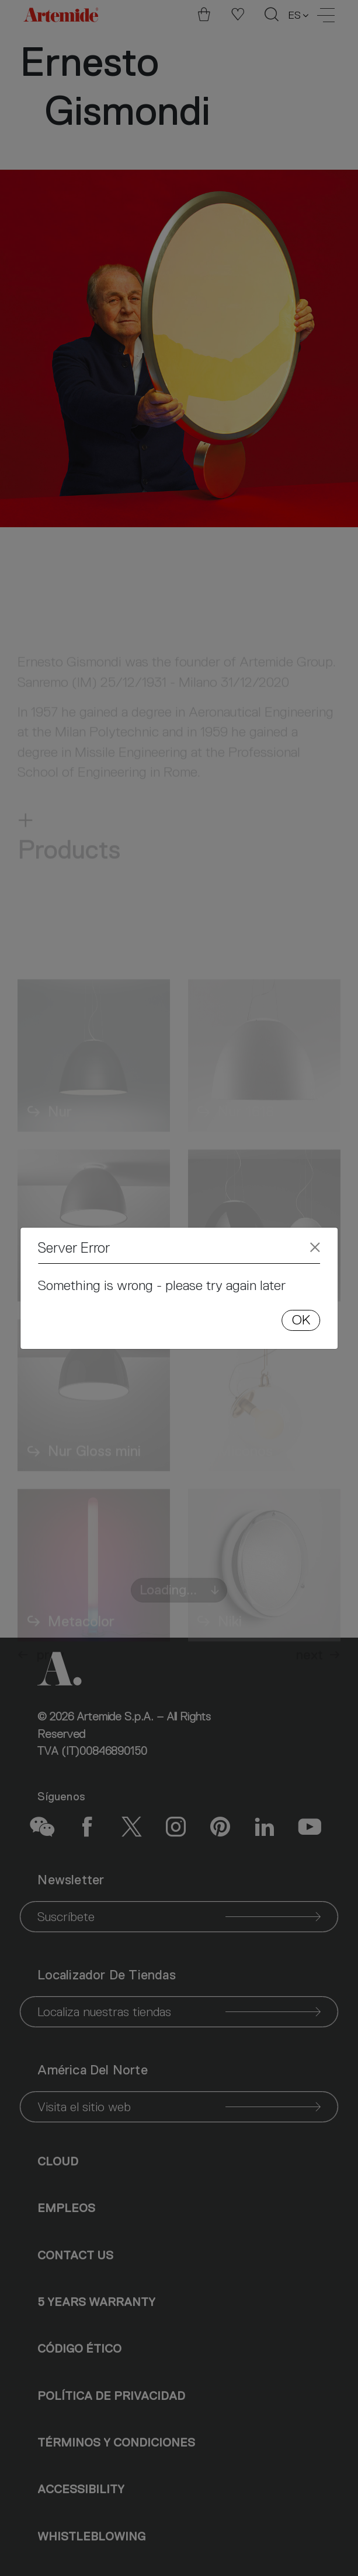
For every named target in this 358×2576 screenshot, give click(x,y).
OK (301, 1319)
